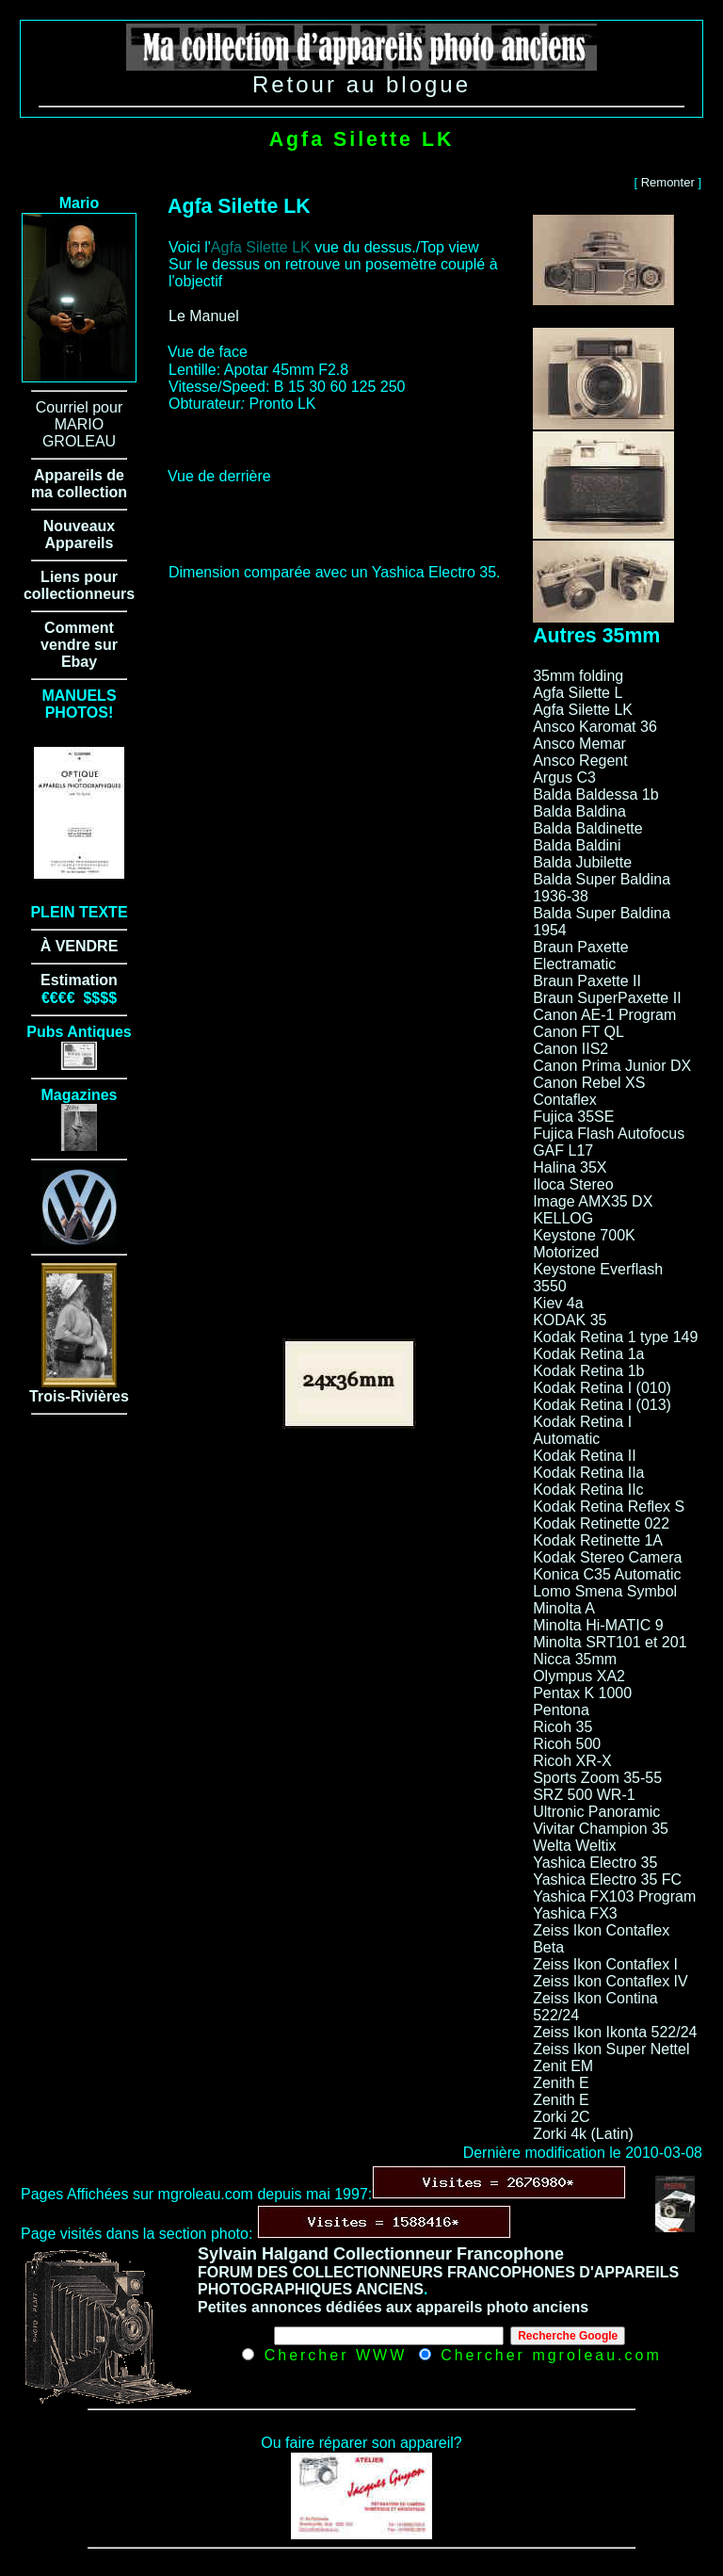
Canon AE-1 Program (604, 1015)
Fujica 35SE (573, 1117)
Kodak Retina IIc (588, 1490)
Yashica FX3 (575, 1913)
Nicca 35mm (575, 1659)
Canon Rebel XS (589, 1083)
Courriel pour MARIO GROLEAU (79, 424)
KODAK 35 (569, 1320)
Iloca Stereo (573, 1184)
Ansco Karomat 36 (595, 727)
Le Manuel (204, 316)
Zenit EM (563, 2066)
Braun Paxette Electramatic (580, 955)
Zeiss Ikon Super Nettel (611, 2049)
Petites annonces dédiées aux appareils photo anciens (393, 2307)
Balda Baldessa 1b (595, 794)
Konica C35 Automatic (607, 1574)
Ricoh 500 (567, 1744)
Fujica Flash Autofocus (608, 1134)
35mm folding (578, 676)
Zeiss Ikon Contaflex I (605, 1964)
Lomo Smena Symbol (605, 1591)
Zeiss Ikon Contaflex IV (610, 1981)
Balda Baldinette (588, 828)
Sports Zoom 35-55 (597, 1778)
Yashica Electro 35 (595, 1863)
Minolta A (564, 1608)
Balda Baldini (576, 845)
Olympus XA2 (579, 1676)
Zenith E (561, 2083)
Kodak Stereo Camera (607, 1557)
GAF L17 (563, 1150)
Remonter (668, 182)
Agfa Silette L (577, 693)
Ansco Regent (580, 761)
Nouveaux (79, 526)
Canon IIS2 (570, 1049)
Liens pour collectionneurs (79, 585)
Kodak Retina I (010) (602, 1388)
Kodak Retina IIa (588, 1473)
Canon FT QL (578, 1032)
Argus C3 (564, 778)
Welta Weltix (574, 1846)
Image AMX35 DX (592, 1201)
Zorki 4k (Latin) (583, 2134)
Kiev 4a (558, 1303)
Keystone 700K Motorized (584, 1243)
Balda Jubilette (582, 862)
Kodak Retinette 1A (598, 1540)
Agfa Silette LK (583, 710)
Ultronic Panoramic (596, 1812)
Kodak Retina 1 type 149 (615, 1337)
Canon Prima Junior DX (612, 1066)
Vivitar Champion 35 (600, 1829)
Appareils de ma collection (79, 483)
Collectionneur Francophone (448, 2253)
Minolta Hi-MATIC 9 (598, 1625)
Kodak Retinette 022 (601, 1523)
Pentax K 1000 (582, 1693)
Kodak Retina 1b (588, 1371)
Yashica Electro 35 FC (607, 1879)
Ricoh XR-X (572, 1761)
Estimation (79, 980)
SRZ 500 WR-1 (584, 1795)
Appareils (79, 543)
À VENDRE (79, 946)
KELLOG (563, 1218)
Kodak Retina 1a (588, 1354)
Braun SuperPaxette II (607, 998)
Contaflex (565, 1100)
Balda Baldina (579, 811)
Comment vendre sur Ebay (79, 645)
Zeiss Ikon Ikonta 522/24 (615, 2032)
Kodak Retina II (584, 1456)
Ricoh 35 (562, 1727)
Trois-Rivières (79, 1396)
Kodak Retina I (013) (602, 1405)
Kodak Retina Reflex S (608, 1507)
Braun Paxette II (587, 981)
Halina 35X (569, 1167)
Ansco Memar (579, 744)
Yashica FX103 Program (614, 1896)
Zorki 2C (561, 2117)
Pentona (561, 1710)
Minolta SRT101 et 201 (609, 1642)
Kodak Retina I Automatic (582, 1430)
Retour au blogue (361, 84)
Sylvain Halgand (263, 2253)
